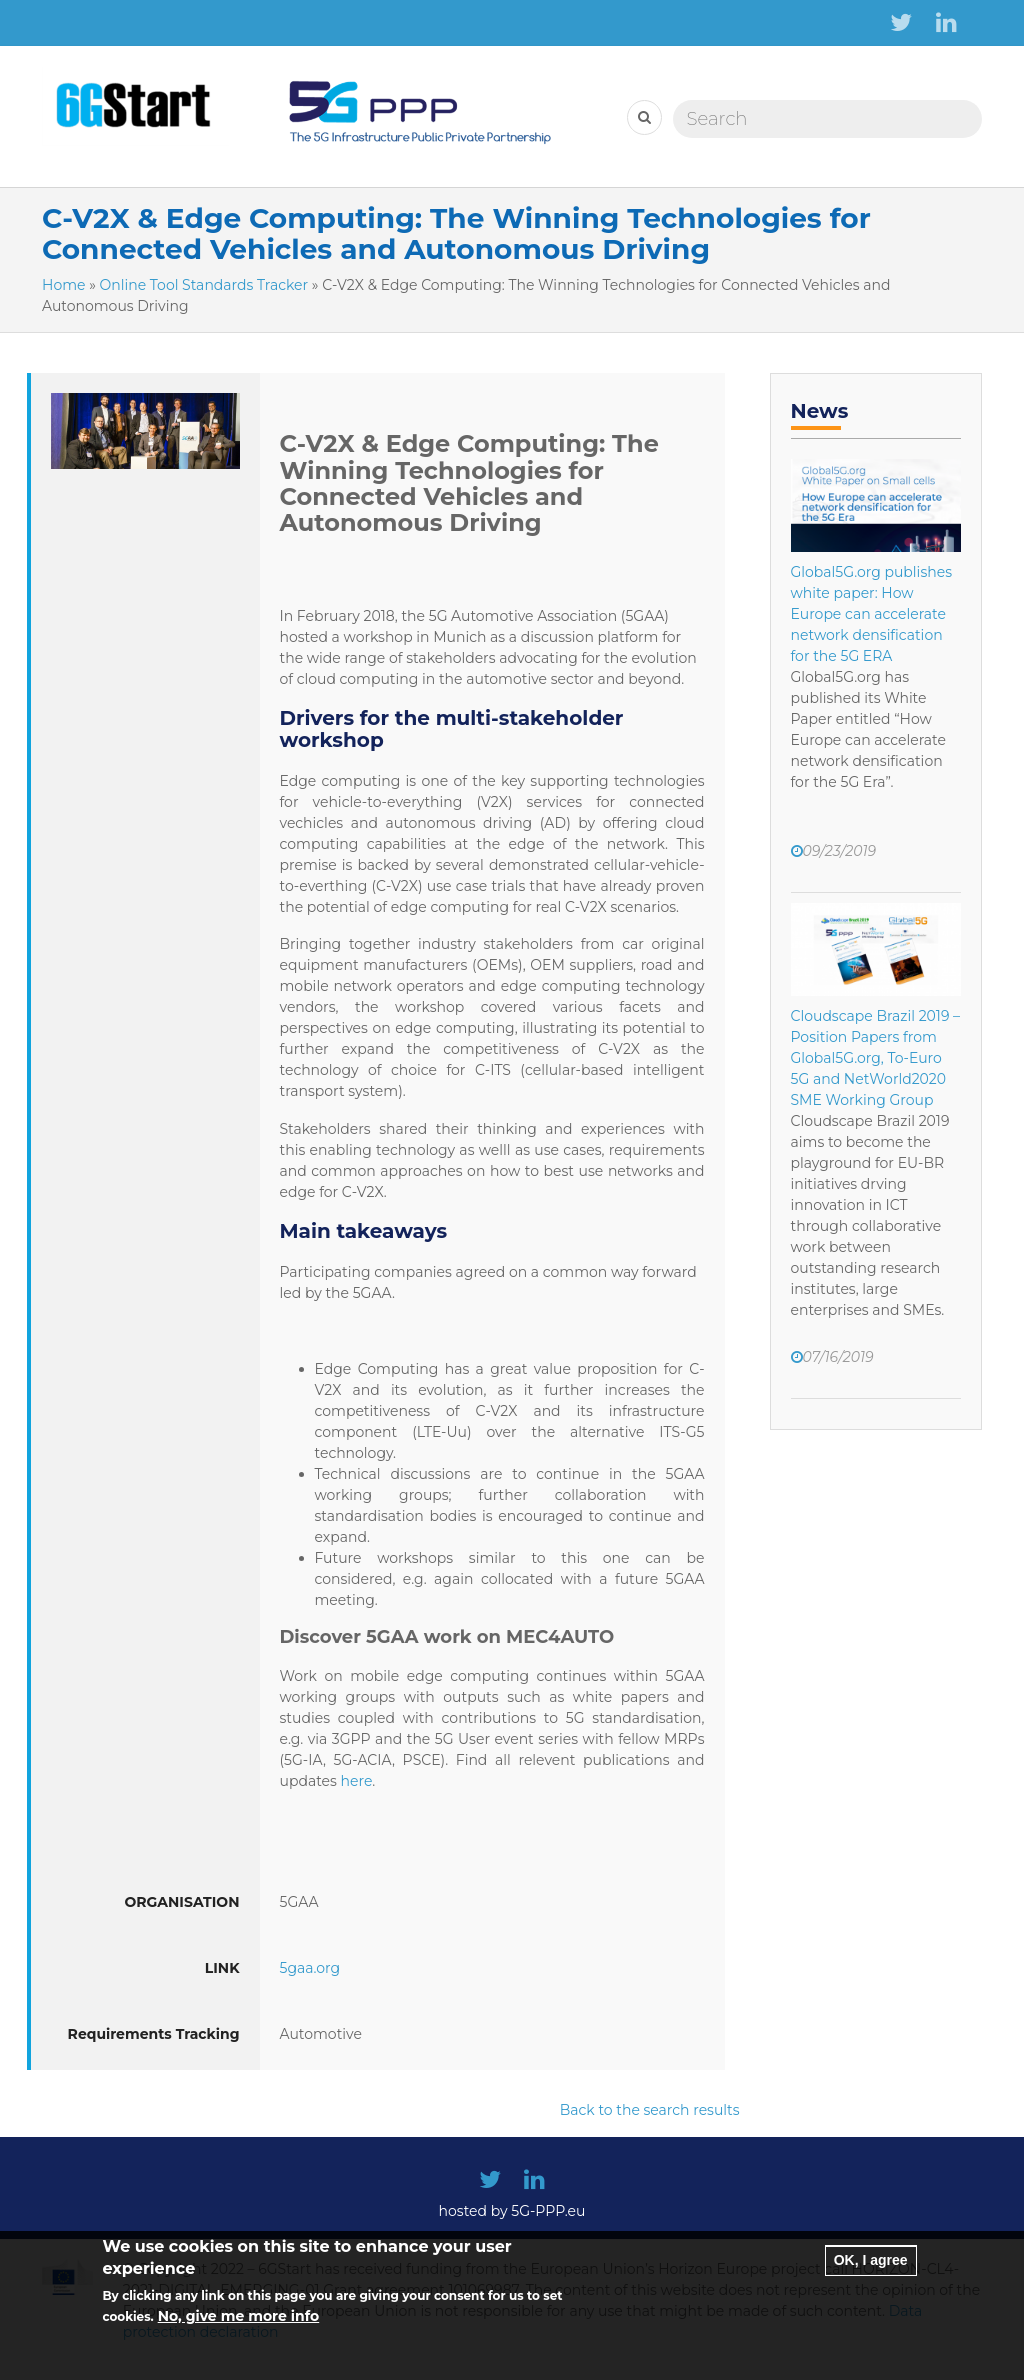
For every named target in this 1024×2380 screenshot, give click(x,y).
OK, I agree (871, 2276)
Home (63, 285)
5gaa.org (310, 1968)
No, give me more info (239, 2333)
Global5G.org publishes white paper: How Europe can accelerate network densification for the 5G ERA (871, 614)
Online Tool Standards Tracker (204, 285)
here (357, 1781)
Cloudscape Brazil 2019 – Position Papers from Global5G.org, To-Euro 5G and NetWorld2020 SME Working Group (876, 1058)
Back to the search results (650, 2110)
